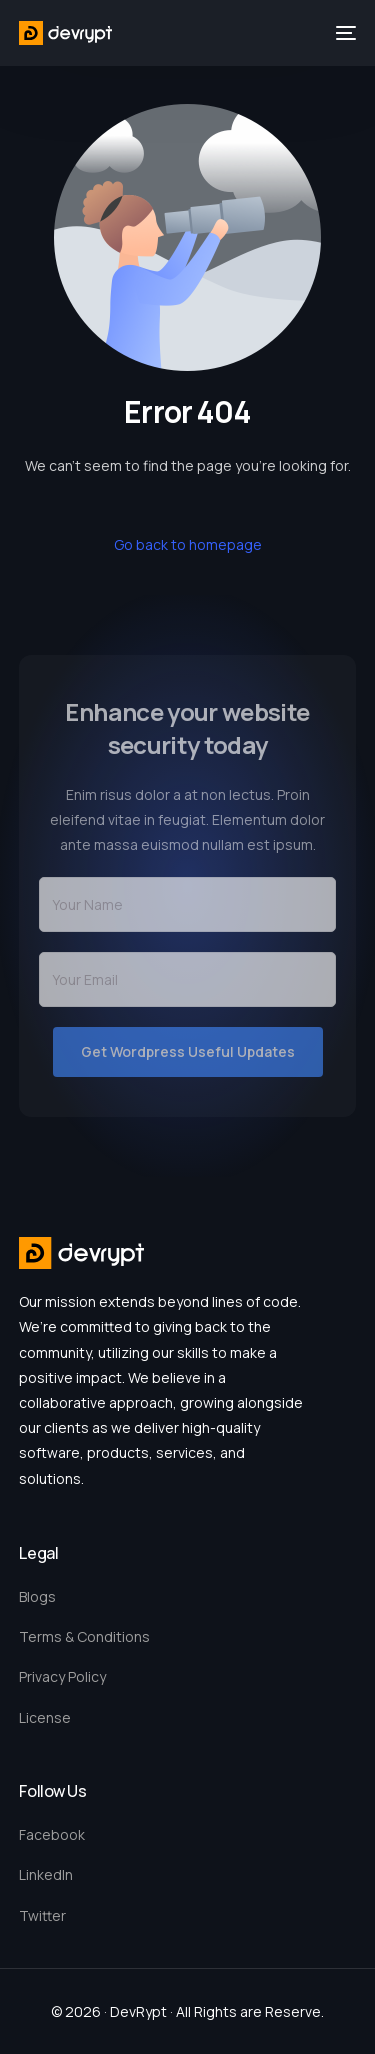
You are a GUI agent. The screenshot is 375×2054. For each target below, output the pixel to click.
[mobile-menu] (344, 33)
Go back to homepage (188, 544)
